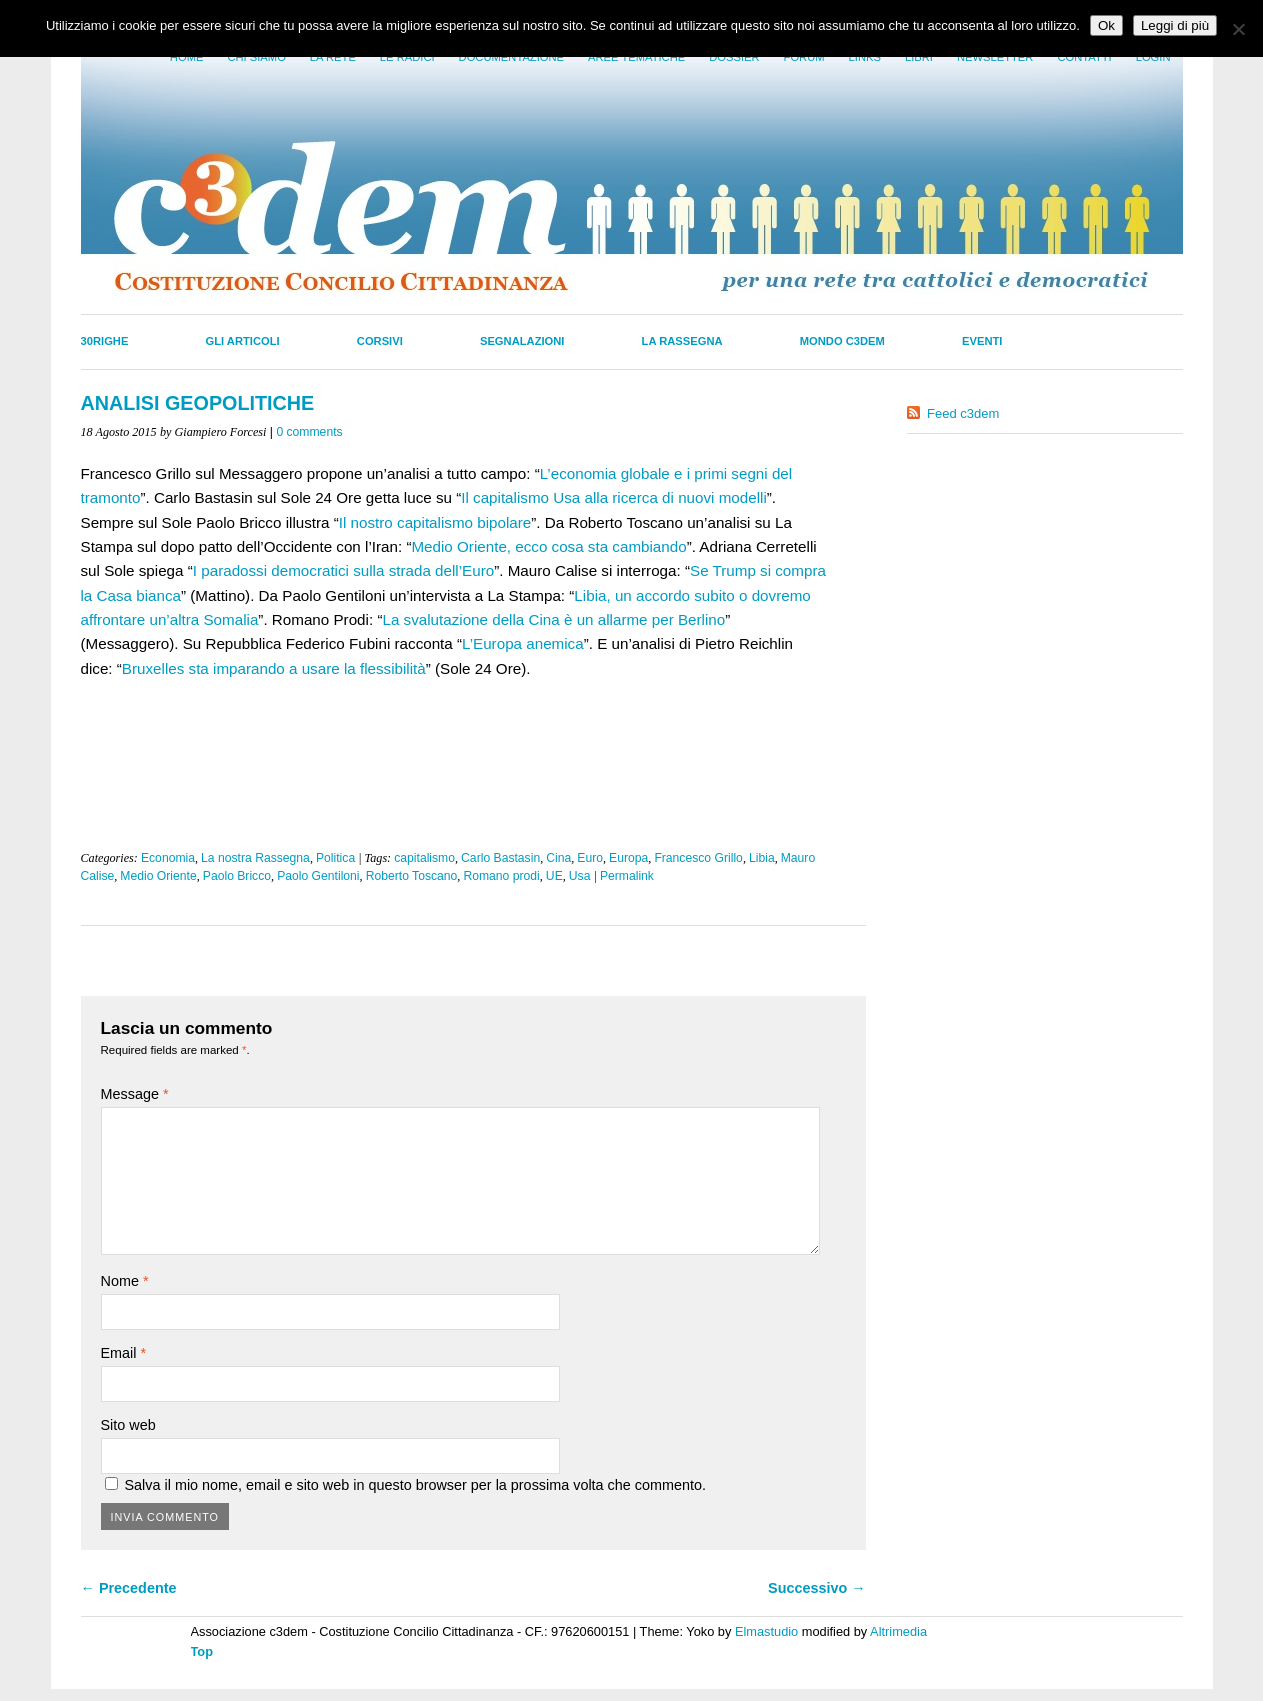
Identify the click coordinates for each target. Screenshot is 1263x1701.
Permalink (627, 876)
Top (202, 1651)
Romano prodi (501, 876)
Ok (1106, 25)
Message (135, 1094)
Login (1153, 57)
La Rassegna (682, 341)
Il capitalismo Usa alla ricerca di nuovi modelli (614, 497)
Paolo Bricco (237, 876)
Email (124, 1353)
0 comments (309, 432)
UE (554, 876)
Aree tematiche (636, 57)
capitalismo (424, 858)
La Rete (333, 57)
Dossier (734, 57)
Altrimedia (898, 1631)
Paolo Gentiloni (318, 876)
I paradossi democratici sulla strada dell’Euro (343, 570)
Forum (804, 57)
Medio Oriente (158, 876)
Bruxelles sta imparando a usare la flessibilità (274, 668)
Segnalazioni (522, 341)
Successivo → (817, 1588)
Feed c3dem (963, 413)
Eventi (982, 341)
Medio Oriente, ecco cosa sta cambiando (548, 546)
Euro (590, 858)
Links (865, 57)
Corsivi (380, 341)
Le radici (407, 57)
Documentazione (511, 57)
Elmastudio (766, 1631)
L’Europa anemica (523, 643)
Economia (168, 858)
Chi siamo (256, 57)
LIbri (919, 57)
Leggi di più (1175, 25)
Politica (335, 858)
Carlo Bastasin (500, 858)
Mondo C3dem (842, 341)
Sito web (128, 1425)
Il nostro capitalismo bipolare (435, 522)
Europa (628, 858)
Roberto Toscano (412, 876)
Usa (580, 876)
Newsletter (995, 57)
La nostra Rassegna (255, 858)
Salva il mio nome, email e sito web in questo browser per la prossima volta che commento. (415, 1485)
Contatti (1084, 57)
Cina (558, 858)
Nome (125, 1281)
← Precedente (129, 1588)
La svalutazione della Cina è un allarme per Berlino (553, 619)
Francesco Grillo (698, 858)
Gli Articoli (243, 341)
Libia (762, 858)
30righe (105, 341)
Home (187, 57)
